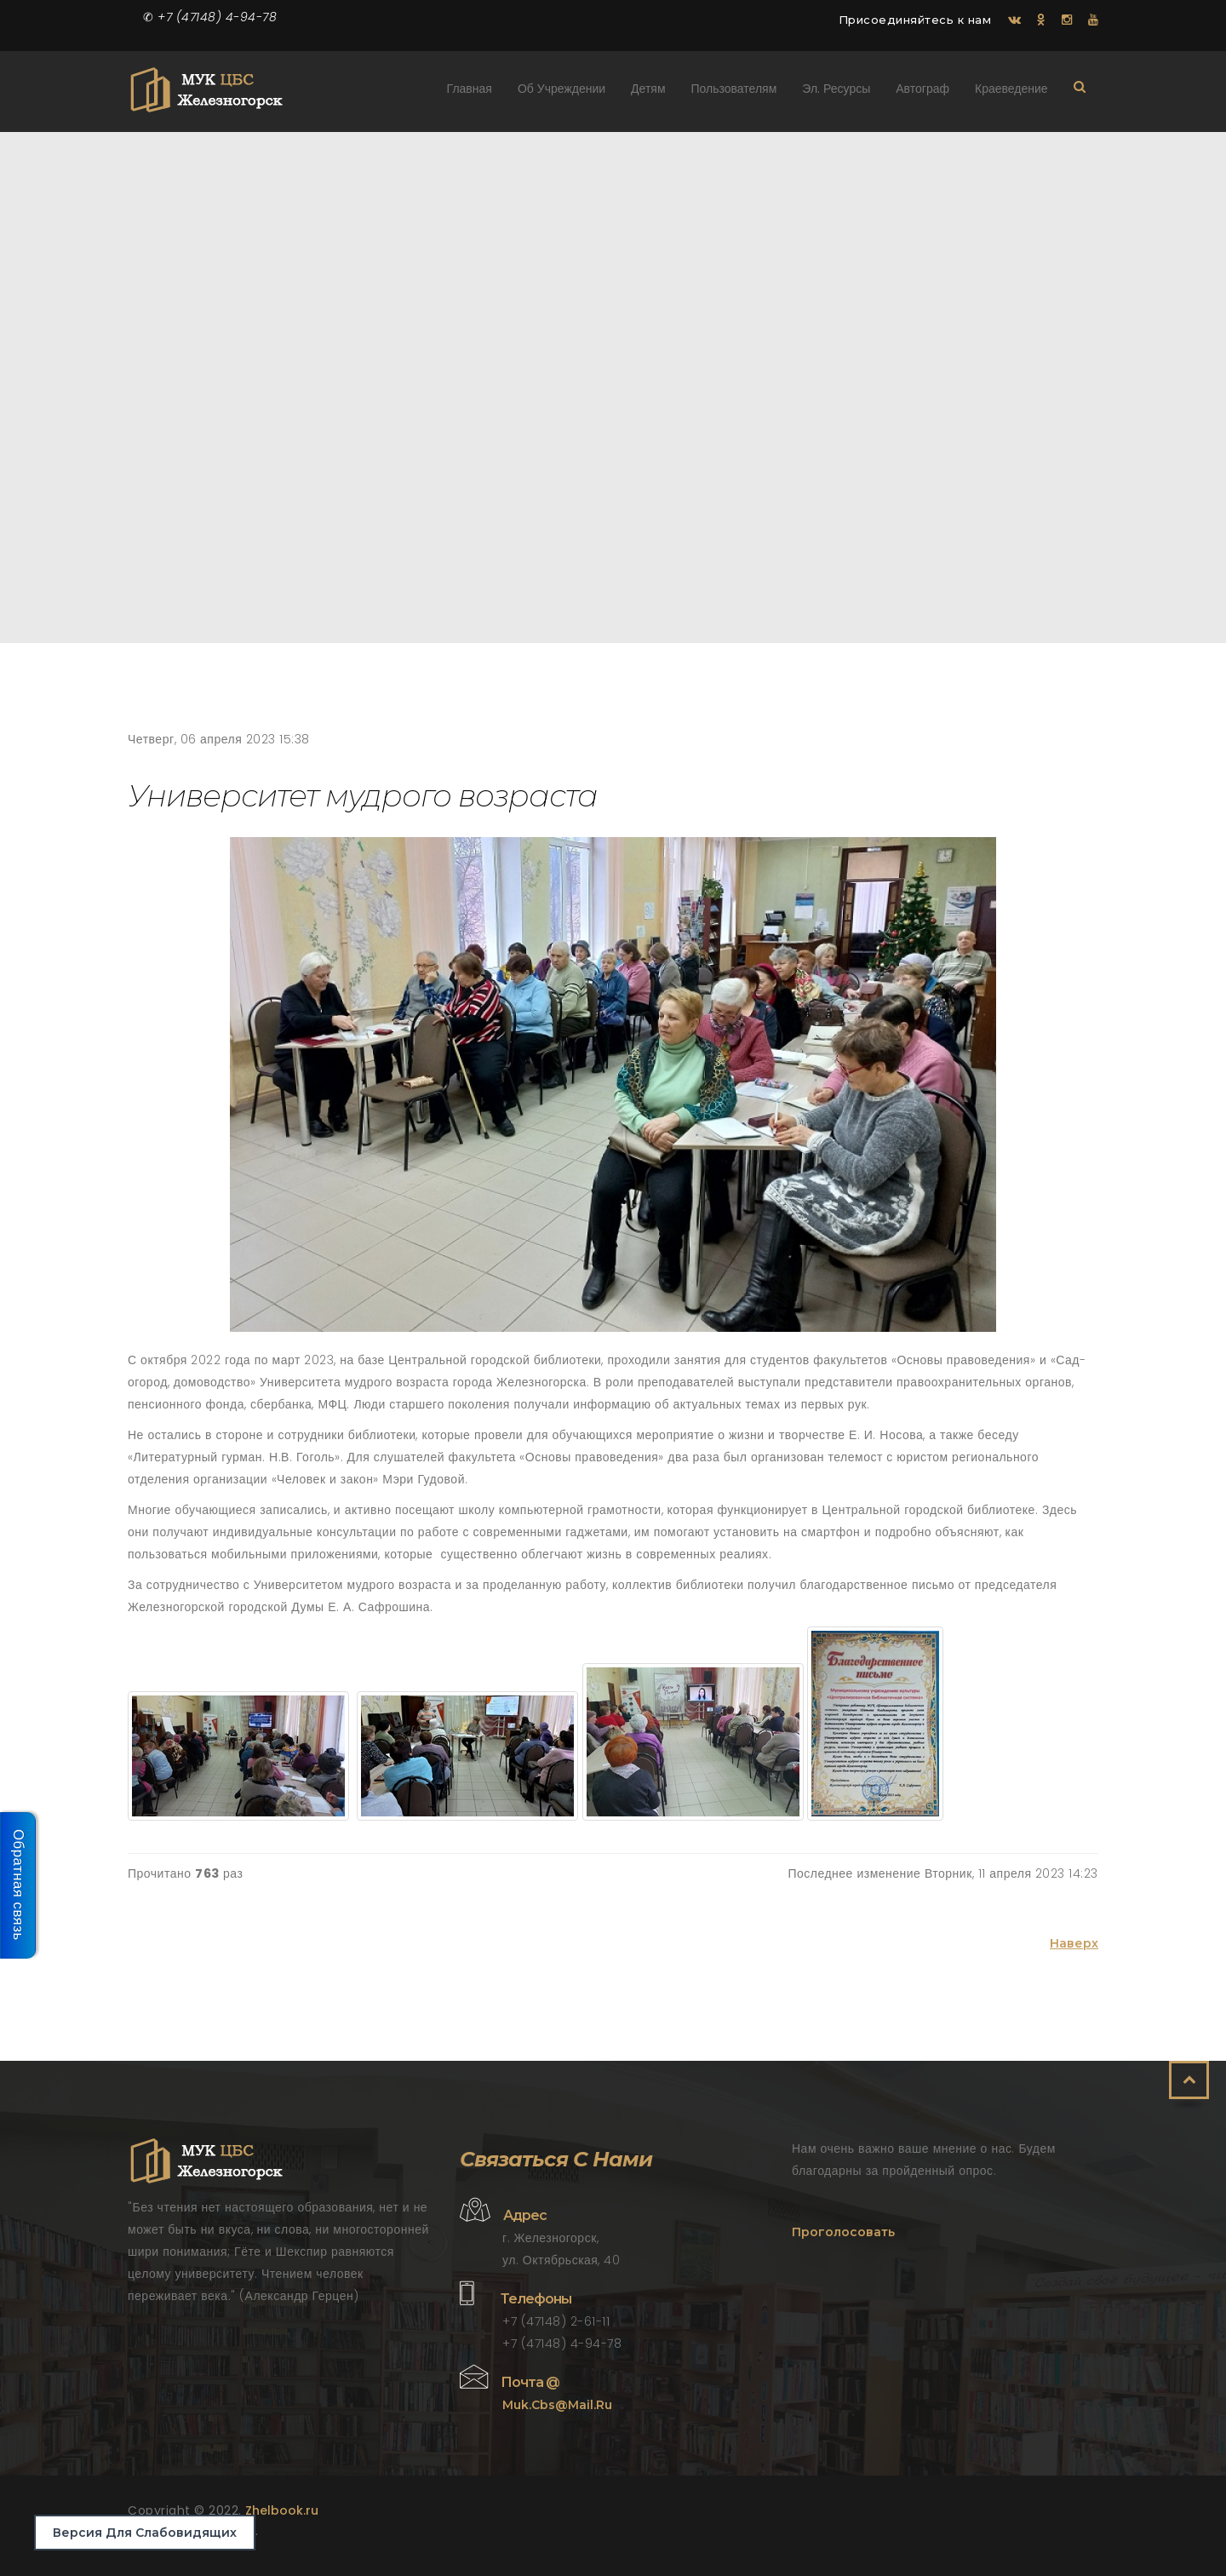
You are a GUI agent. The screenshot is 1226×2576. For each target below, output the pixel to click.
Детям (649, 92)
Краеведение (1011, 92)
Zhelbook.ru (281, 2510)
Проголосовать (843, 2232)
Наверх (1074, 1943)
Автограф (923, 92)
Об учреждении (561, 92)
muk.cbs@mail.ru (557, 2404)
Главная (469, 92)
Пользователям (734, 92)
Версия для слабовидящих (145, 2532)
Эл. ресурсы (837, 92)
